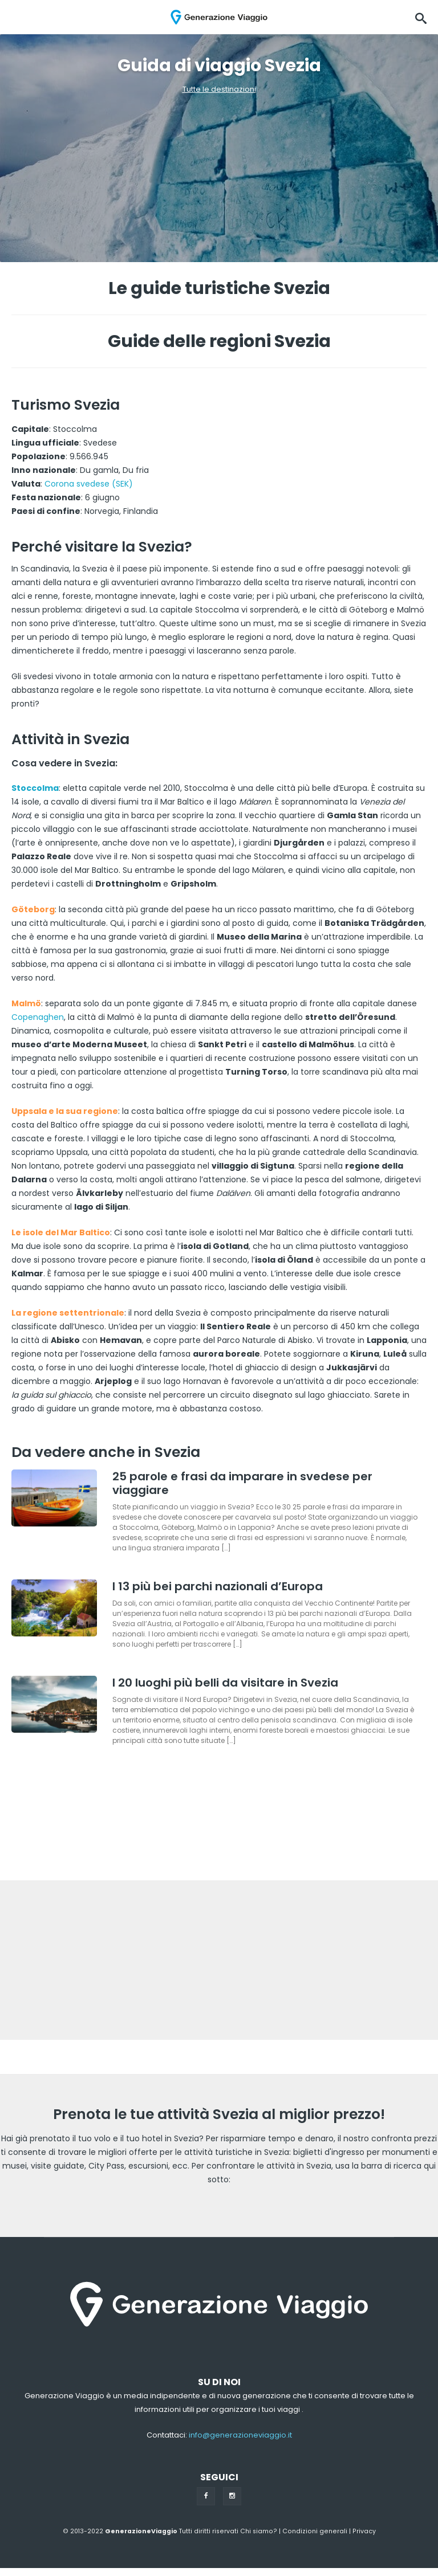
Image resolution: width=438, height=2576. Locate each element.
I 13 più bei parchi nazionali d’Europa (217, 1586)
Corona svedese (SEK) (88, 483)
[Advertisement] (219, 1960)
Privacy (364, 2531)
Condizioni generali (314, 2531)
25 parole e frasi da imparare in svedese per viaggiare (242, 1483)
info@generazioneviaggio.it (240, 2435)
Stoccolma (35, 788)
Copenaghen (37, 1017)
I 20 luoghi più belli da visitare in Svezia (225, 1683)
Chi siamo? (258, 2531)
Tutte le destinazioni (219, 89)
